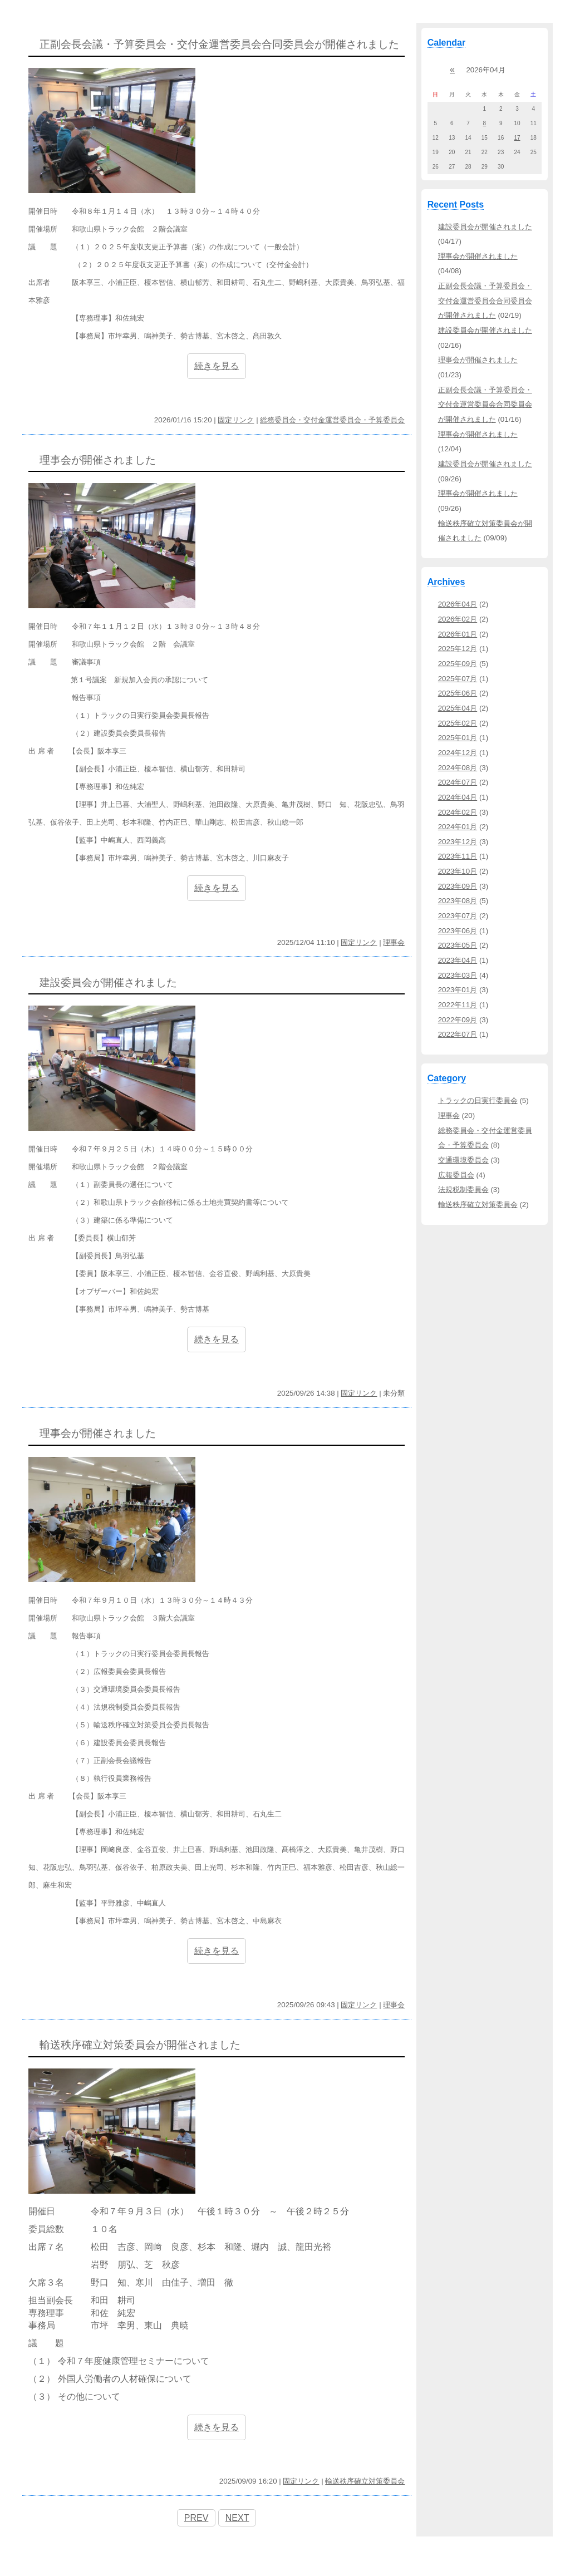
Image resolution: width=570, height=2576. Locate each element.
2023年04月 (457, 960)
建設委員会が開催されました (485, 227)
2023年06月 (457, 931)
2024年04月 (457, 797)
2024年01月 (457, 826)
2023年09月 (457, 886)
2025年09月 (457, 663)
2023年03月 (457, 975)
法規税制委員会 (463, 1189)
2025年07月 (457, 678)
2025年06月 (457, 693)
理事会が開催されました (478, 256)
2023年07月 (457, 916)
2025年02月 (457, 723)
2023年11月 (457, 856)
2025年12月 (457, 648)
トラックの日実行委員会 (478, 1100)
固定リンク (236, 420)
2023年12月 (457, 842)
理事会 (394, 942)
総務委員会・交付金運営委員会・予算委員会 (332, 420)
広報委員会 (456, 1175)
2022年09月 (457, 1020)
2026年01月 (457, 634)
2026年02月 (457, 619)
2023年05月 (457, 945)
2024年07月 (457, 782)
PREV (196, 2518)
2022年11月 (457, 1005)
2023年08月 (457, 901)
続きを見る (216, 366)
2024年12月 (457, 752)
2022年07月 (457, 1034)
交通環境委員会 (463, 1160)
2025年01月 (457, 737)
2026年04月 (457, 604)
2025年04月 (457, 708)
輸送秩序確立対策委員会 (365, 2481)
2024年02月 (457, 812)
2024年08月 (457, 768)
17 (517, 138)
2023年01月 (457, 990)
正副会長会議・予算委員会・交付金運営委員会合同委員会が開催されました (485, 300)
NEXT (237, 2518)
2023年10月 (457, 871)
